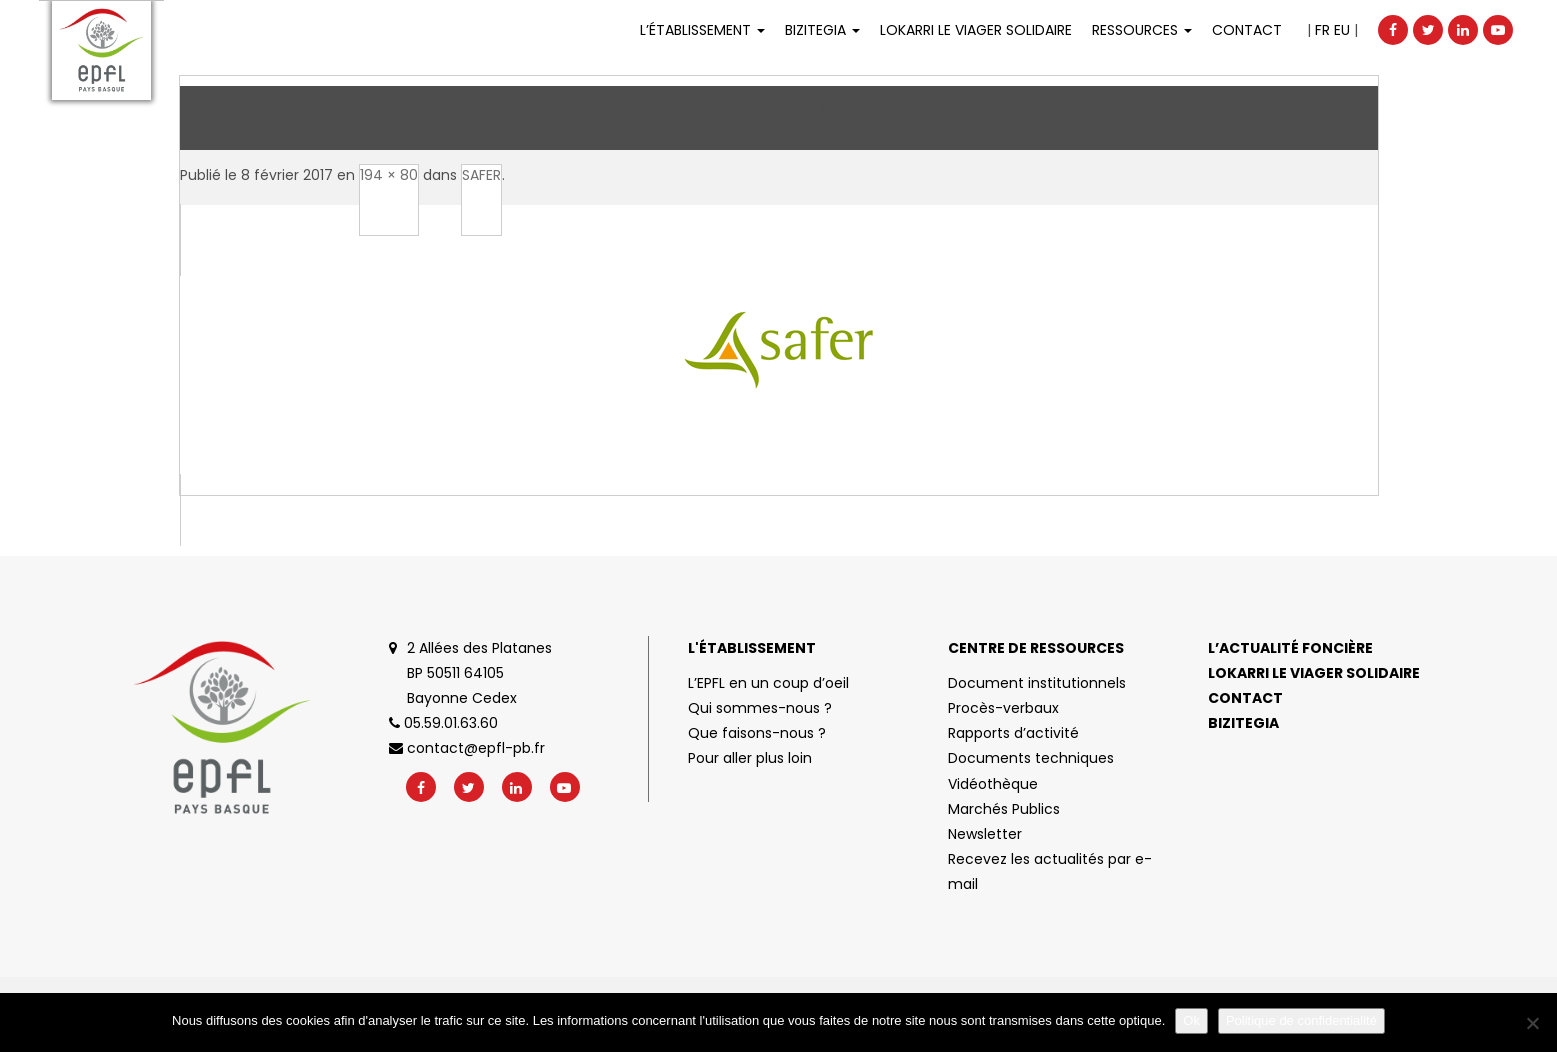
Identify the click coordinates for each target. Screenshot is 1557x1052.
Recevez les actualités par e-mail (1050, 871)
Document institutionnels (1037, 683)
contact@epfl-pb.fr (467, 748)
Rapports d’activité (1013, 733)
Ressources (1142, 30)
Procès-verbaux (1003, 708)
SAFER (481, 175)
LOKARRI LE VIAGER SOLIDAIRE (976, 30)
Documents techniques (1031, 758)
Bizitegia (822, 30)
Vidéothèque (993, 784)
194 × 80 (389, 175)
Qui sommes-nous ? (760, 708)
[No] (1532, 1023)
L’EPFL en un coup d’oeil (768, 683)
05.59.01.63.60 (443, 723)
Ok (1191, 1020)
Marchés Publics (1004, 809)
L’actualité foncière (1290, 648)
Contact (1247, 30)
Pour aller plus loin (750, 758)
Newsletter (985, 834)
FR (1322, 30)
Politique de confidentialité (1301, 1020)
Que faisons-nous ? (757, 733)
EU (1342, 30)
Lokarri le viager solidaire (1314, 673)
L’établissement (702, 30)
